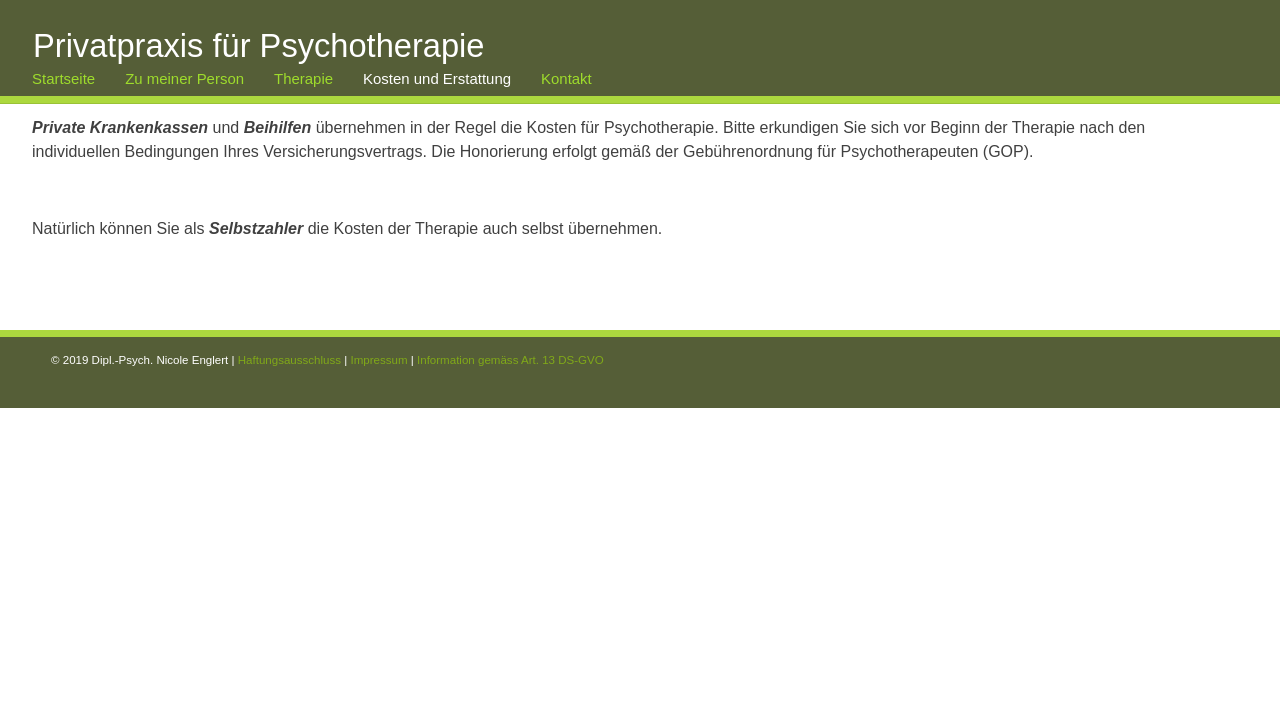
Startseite (63, 78)
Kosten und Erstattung (437, 78)
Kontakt (566, 78)
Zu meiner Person (184, 78)
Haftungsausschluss (289, 360)
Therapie (303, 78)
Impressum (378, 360)
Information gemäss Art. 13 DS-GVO (510, 360)
